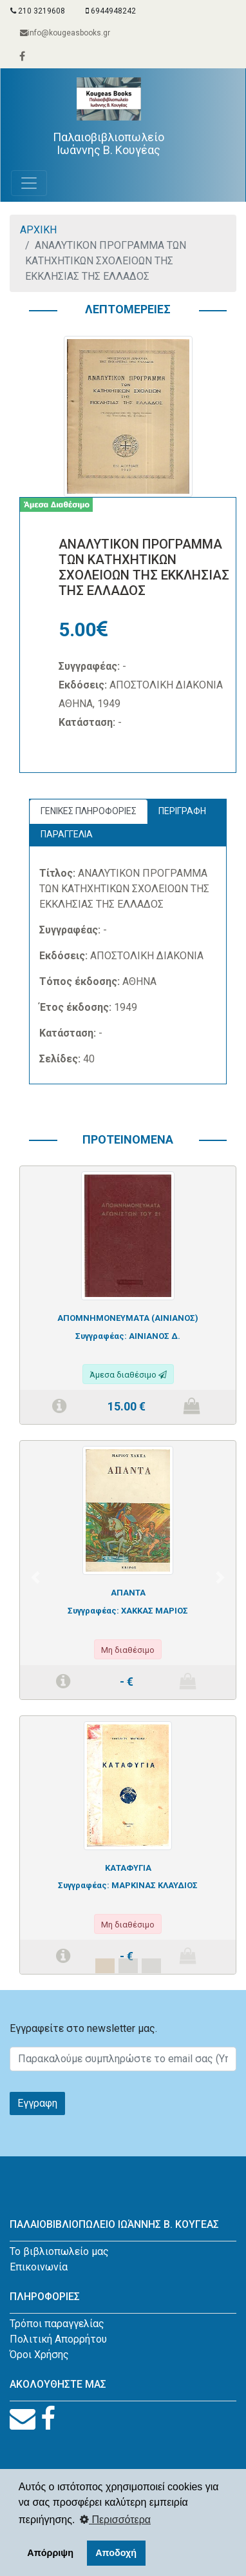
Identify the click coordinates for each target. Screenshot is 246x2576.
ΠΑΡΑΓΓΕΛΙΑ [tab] (67, 834)
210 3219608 (37, 10)
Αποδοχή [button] (116, 2553)
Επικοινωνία (39, 2267)
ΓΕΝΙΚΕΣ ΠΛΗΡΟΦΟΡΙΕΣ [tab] (89, 811)
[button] (35, 1578)
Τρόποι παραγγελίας (57, 2323)
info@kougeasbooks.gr (65, 32)
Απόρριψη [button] (50, 2553)
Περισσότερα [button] (115, 2519)
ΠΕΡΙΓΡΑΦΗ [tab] (182, 811)
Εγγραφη (37, 2103)
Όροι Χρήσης (39, 2354)
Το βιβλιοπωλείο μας (59, 2251)
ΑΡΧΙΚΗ (38, 230)
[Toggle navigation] (29, 183)
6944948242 (111, 10)
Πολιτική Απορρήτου (58, 2339)
